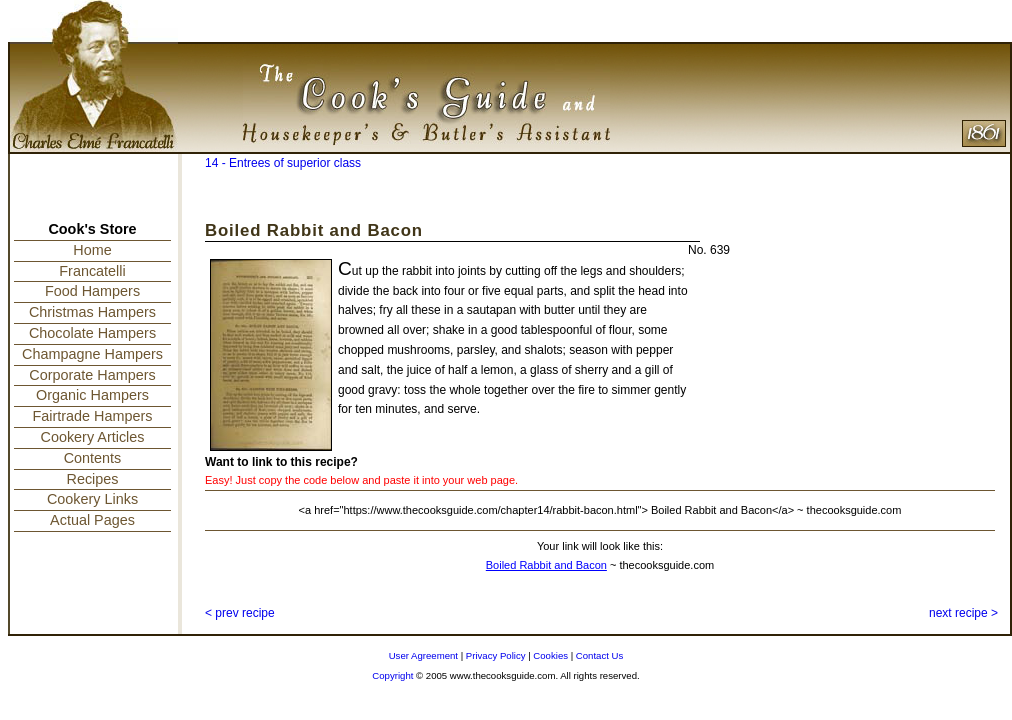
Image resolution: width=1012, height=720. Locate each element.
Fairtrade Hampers (93, 416)
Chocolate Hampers (92, 333)
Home (92, 250)
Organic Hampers (92, 395)
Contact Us (599, 655)
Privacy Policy (496, 655)
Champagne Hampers (92, 354)
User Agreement (423, 655)
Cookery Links (92, 499)
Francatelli (92, 271)
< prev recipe (240, 613)
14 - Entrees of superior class (283, 163)
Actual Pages (92, 520)
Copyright (392, 675)
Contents (93, 458)
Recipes (93, 479)
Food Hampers (92, 291)
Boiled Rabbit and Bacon (546, 565)
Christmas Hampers (92, 312)
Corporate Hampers (92, 375)
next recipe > (963, 613)
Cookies (550, 655)
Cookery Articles (93, 437)
